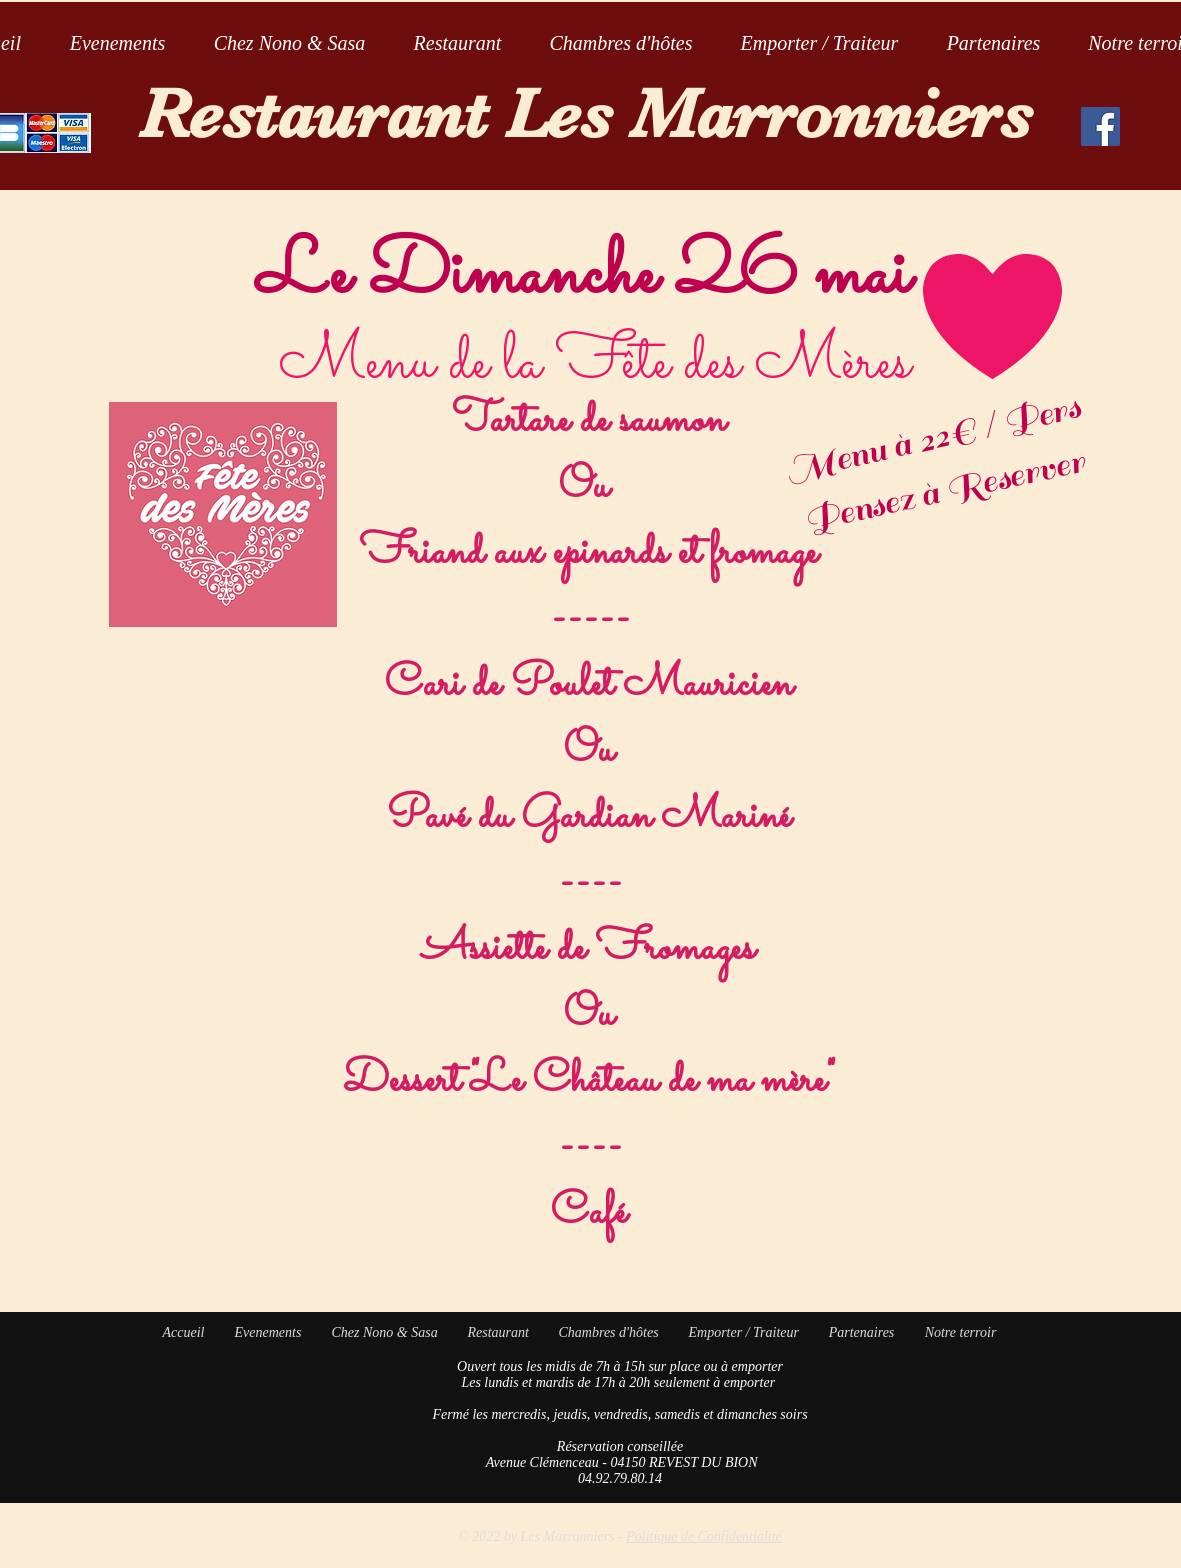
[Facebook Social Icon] (1100, 126)
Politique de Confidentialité (704, 1536)
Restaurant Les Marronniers (585, 114)
